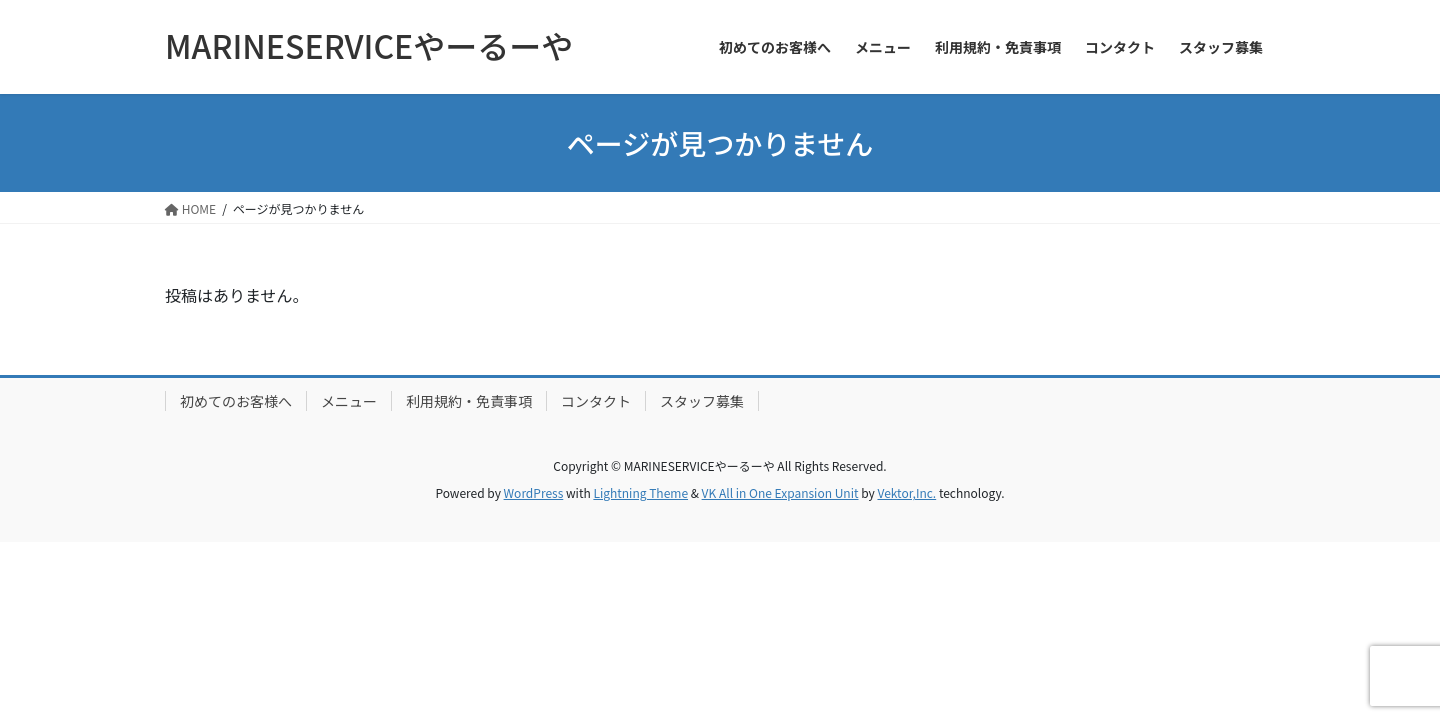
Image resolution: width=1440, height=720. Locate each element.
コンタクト (596, 401)
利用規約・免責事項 (469, 401)
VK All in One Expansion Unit (780, 492)
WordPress (534, 492)
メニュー (349, 401)
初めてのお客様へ (236, 401)
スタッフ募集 (702, 401)
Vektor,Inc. (906, 492)
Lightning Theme (640, 492)
